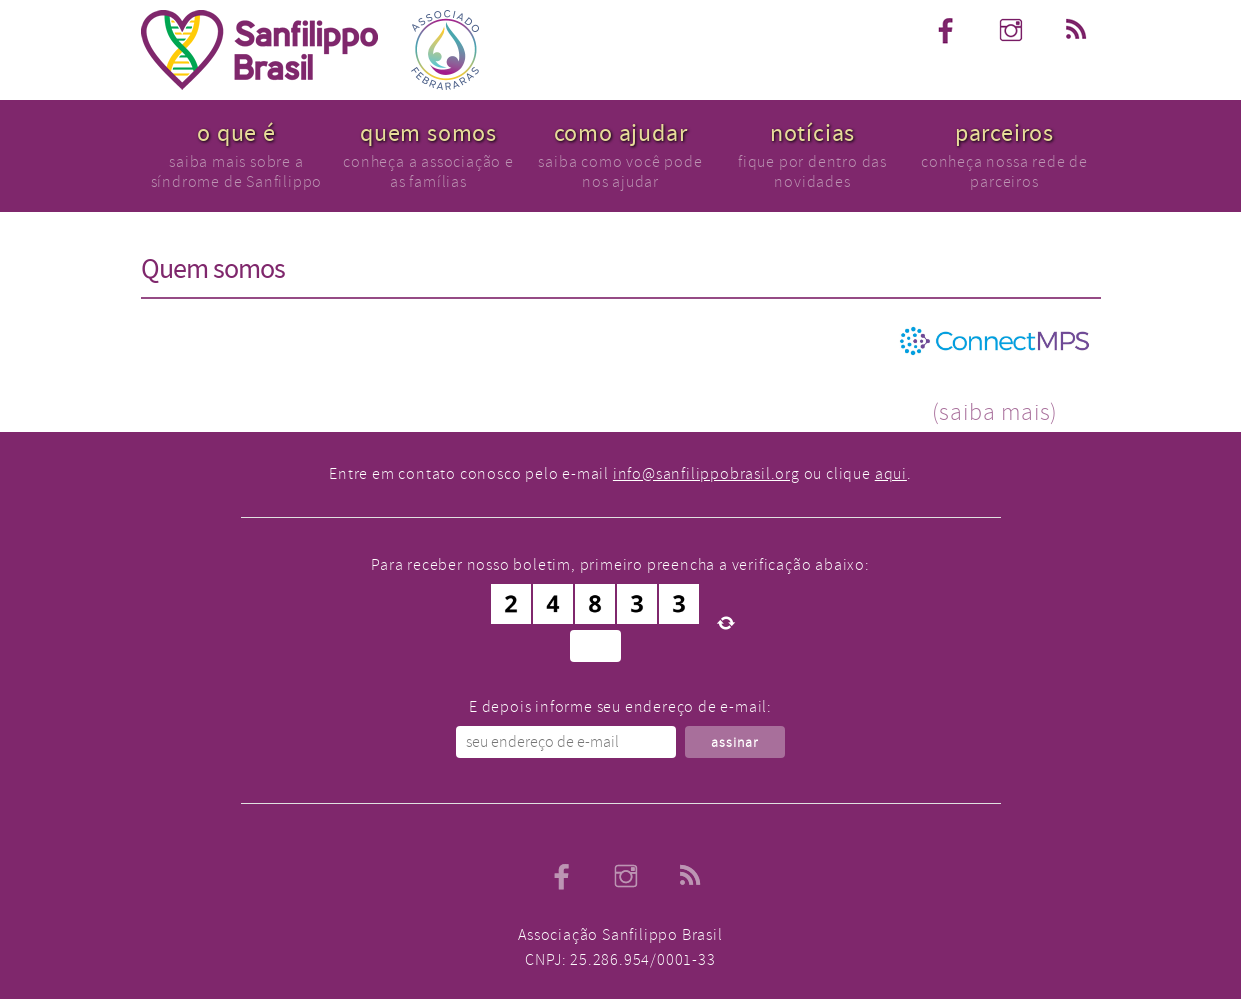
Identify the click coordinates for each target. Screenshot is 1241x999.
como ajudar (621, 133)
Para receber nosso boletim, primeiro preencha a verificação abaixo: (620, 565)
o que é (236, 133)
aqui (891, 474)
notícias (812, 133)
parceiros (1004, 133)
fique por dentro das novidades (812, 171)
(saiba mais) (995, 412)
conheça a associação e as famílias (428, 171)
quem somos (428, 133)
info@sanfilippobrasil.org (706, 474)
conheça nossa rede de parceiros (1004, 171)
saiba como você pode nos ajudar (620, 171)
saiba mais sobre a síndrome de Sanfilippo (237, 171)
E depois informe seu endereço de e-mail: (620, 707)
